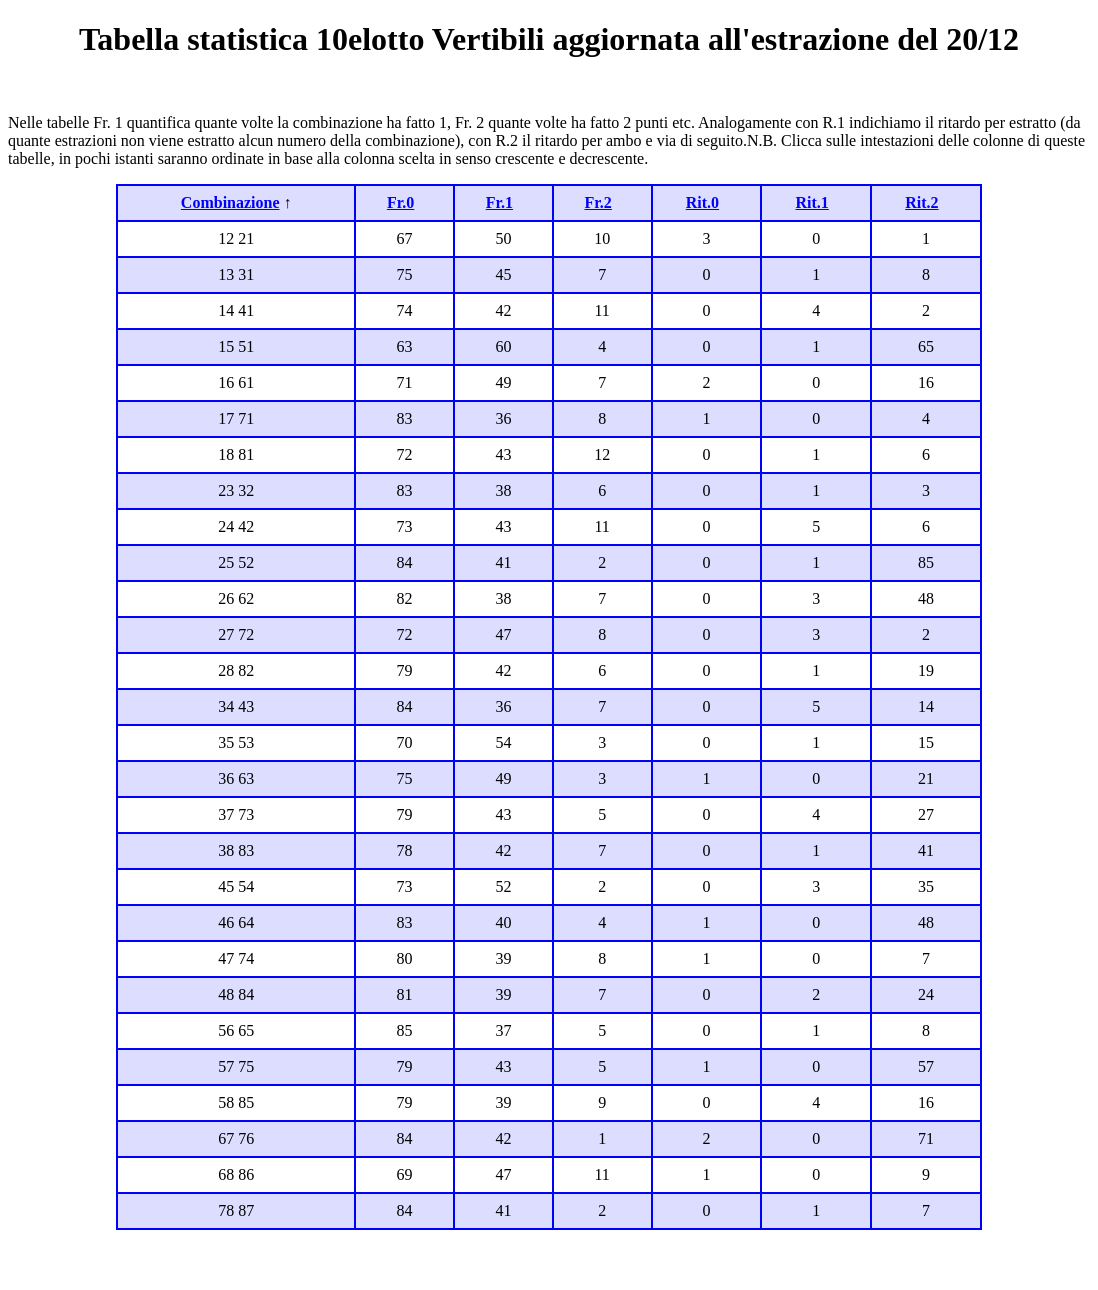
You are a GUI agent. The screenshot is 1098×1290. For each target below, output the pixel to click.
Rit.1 (811, 202)
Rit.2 (921, 202)
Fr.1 (499, 202)
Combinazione (230, 202)
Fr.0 (400, 202)
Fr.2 (597, 202)
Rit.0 (702, 202)
